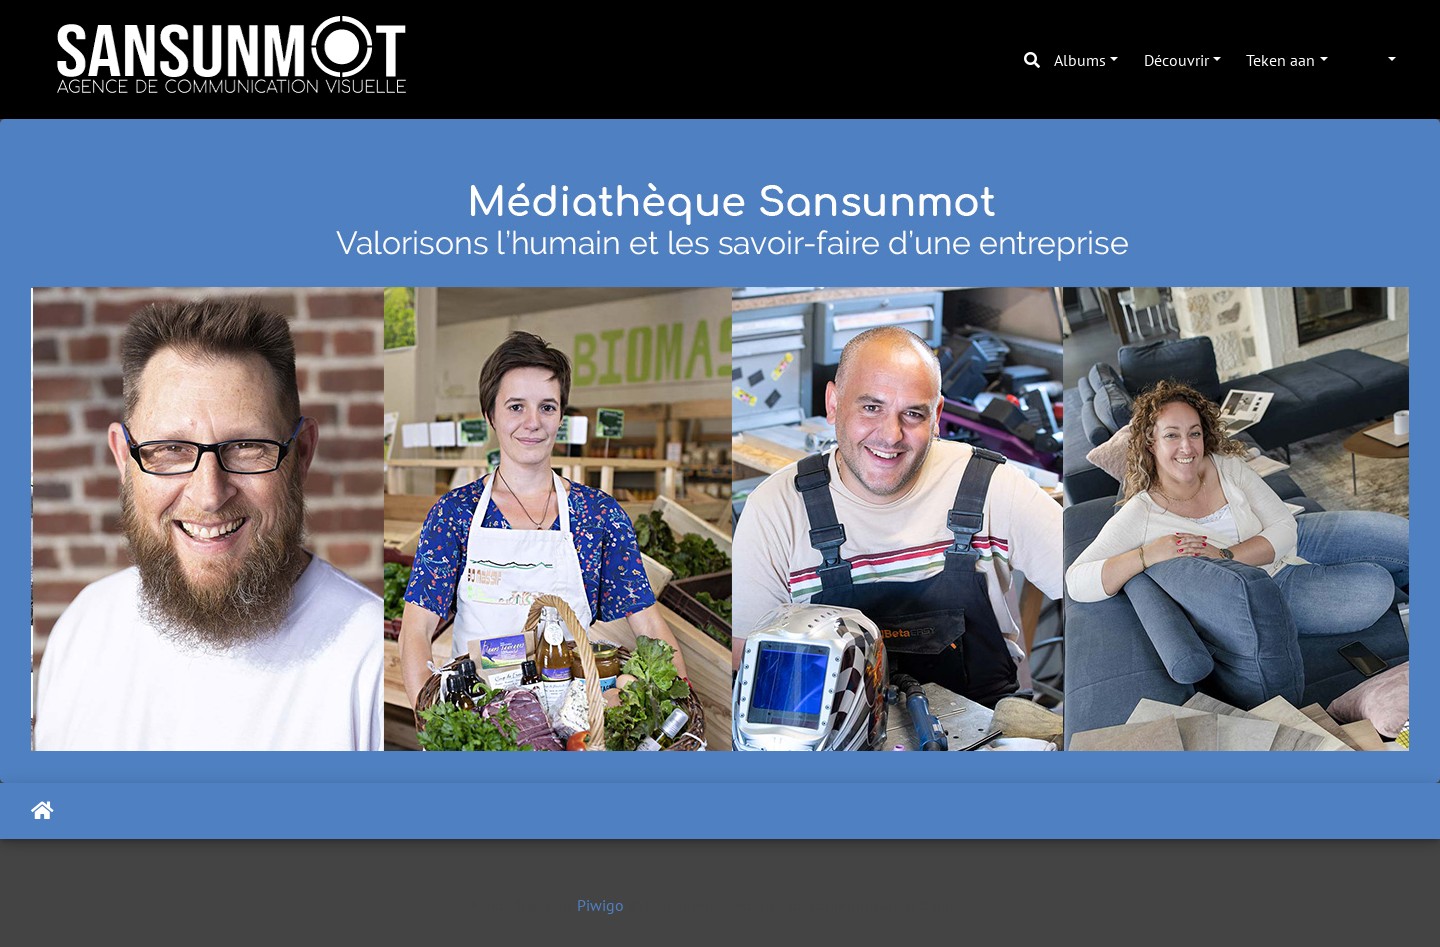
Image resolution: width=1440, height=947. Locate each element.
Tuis (42, 811)
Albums (1080, 60)
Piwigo (600, 905)
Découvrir (1176, 60)
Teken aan (1280, 60)
